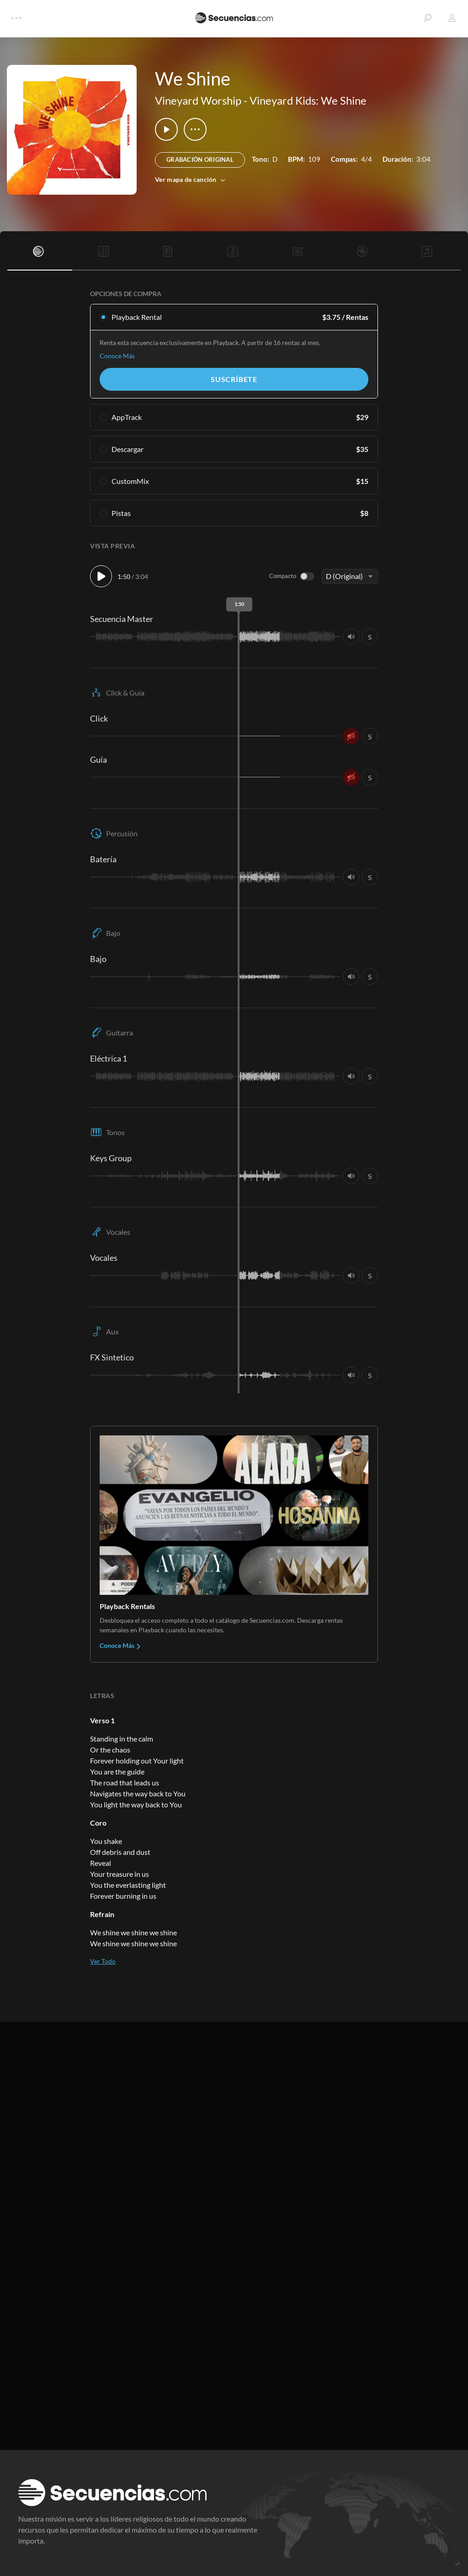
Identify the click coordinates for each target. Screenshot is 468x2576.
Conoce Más (117, 356)
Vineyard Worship (198, 100)
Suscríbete (234, 379)
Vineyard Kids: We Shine (308, 100)
